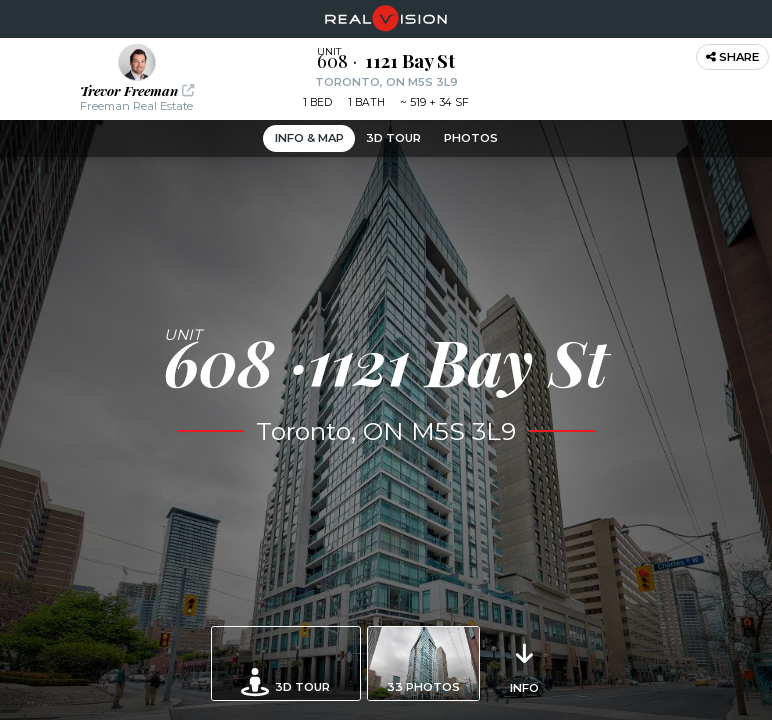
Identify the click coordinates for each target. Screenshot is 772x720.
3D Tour (393, 138)
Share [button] (732, 57)
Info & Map (309, 138)
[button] (136, 79)
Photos (471, 138)
